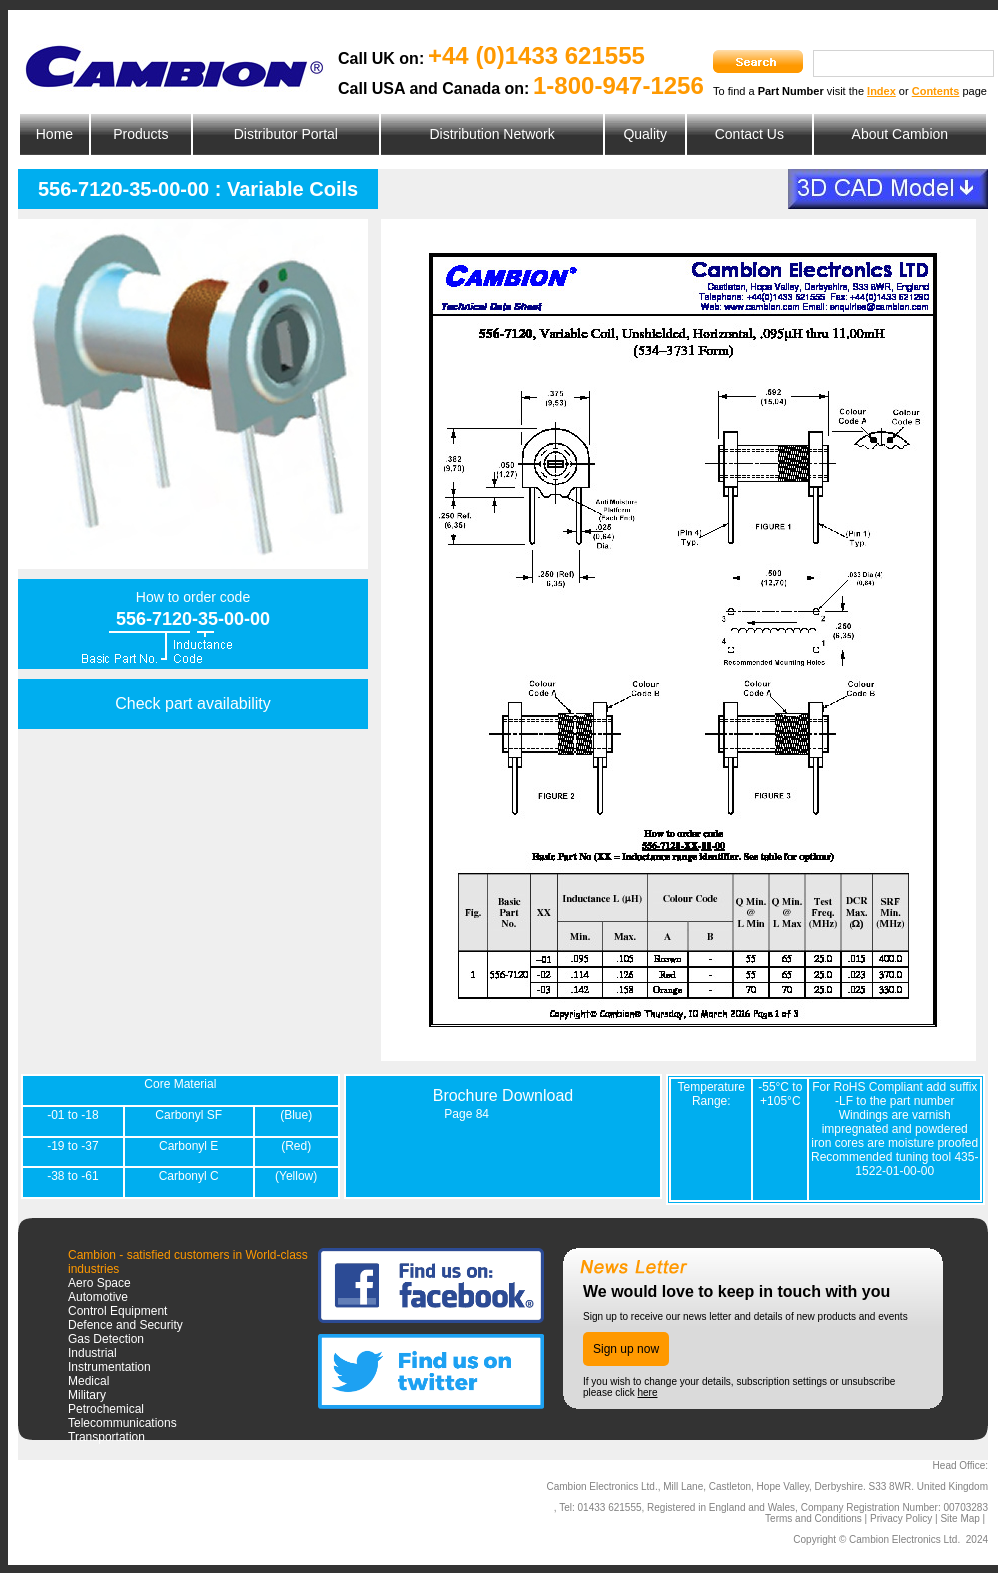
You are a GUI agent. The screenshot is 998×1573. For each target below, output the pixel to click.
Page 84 (466, 1114)
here (647, 1392)
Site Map (959, 1518)
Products (140, 134)
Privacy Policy (901, 1518)
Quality (645, 134)
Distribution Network (491, 134)
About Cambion (900, 134)
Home (54, 134)
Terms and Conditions (813, 1518)
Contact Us (749, 134)
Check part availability (193, 703)
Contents (936, 91)
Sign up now (626, 1349)
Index (881, 91)
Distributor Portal (286, 134)
